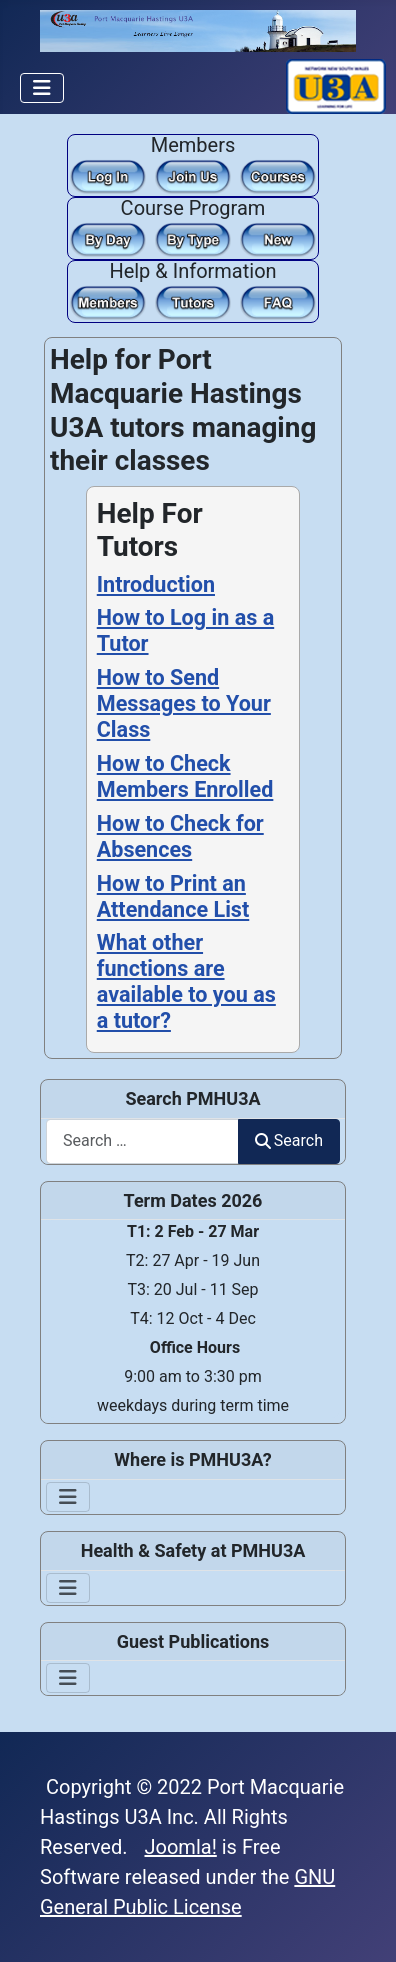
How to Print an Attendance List (173, 896)
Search (289, 1140)
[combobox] (142, 1141)
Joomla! (181, 1847)
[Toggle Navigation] (42, 88)
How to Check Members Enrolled (185, 776)
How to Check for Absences (180, 836)
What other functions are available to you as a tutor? (186, 981)
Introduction (156, 584)
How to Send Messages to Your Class (184, 703)
